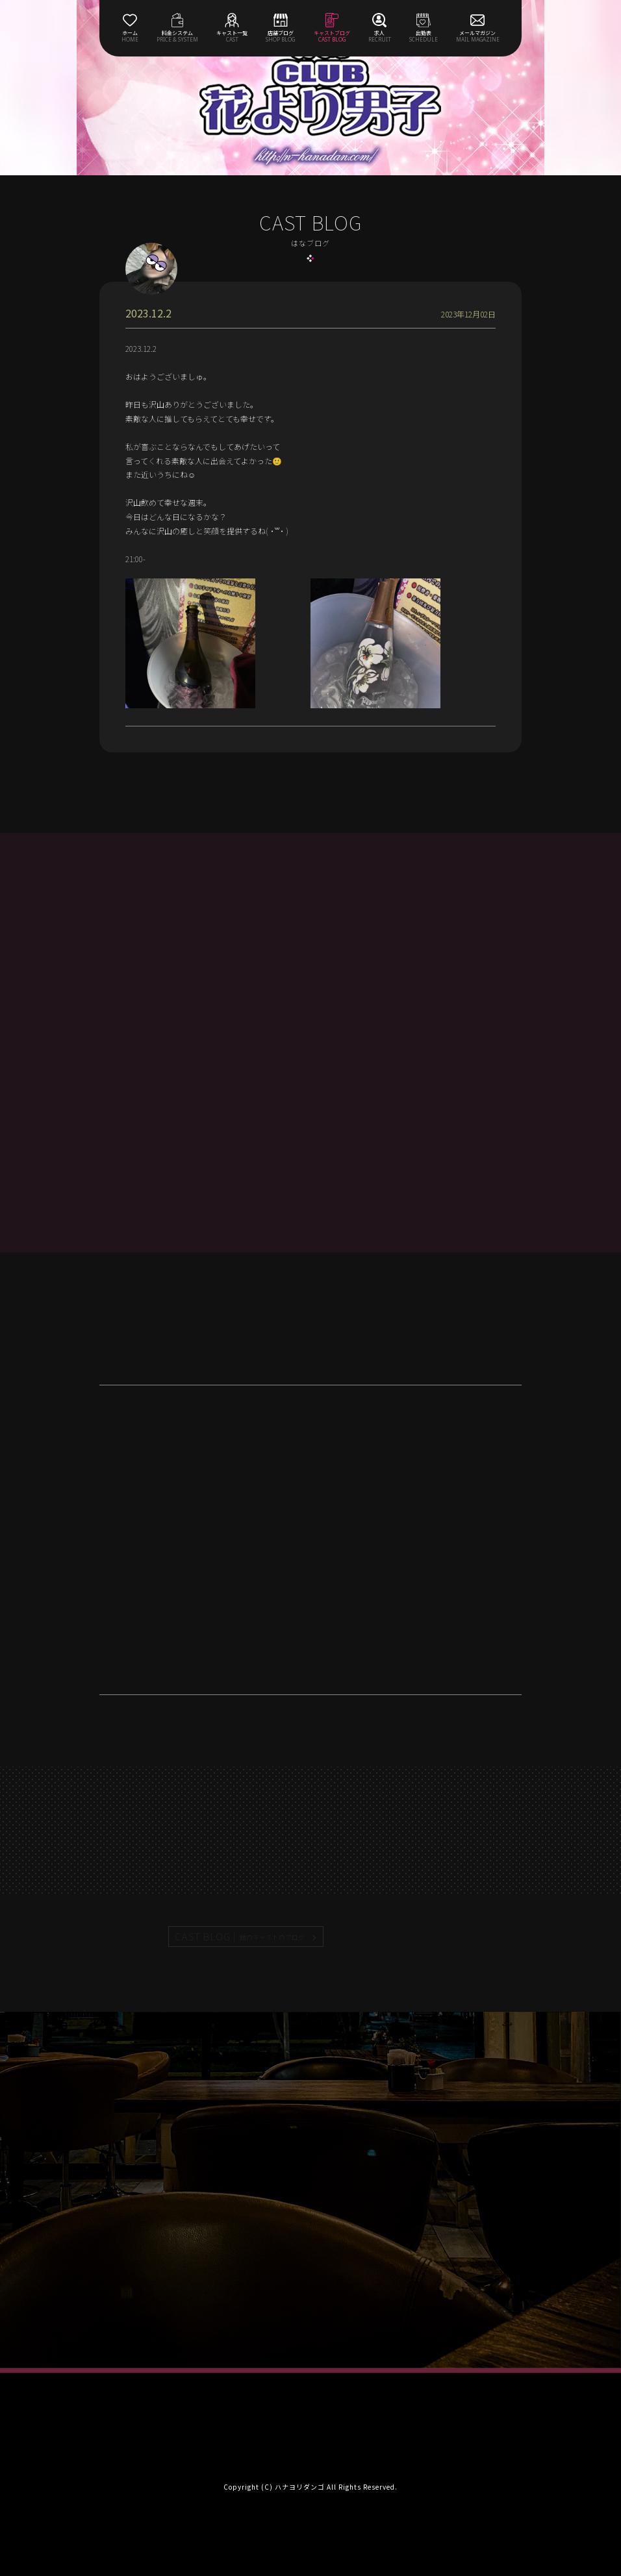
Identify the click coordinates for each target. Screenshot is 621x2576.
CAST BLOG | (240, 1936)
